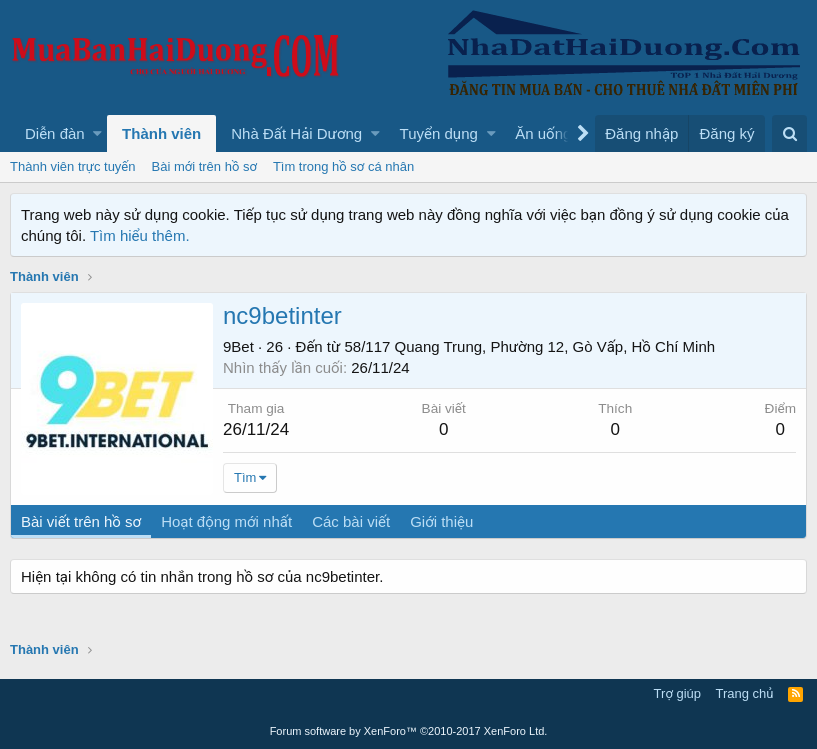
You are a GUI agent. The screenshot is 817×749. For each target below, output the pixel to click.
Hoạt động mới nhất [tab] (226, 521)
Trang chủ (745, 693)
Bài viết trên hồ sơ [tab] (81, 521)
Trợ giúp (677, 693)
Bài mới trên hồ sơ (204, 166)
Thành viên (161, 133)
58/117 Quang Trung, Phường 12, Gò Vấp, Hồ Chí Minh (530, 346)
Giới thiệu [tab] (441, 521)
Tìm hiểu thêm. (140, 235)
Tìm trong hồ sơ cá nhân (343, 166)
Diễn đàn (55, 133)
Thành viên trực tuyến (73, 166)
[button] (97, 133)
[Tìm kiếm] (789, 133)
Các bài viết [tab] (351, 521)
